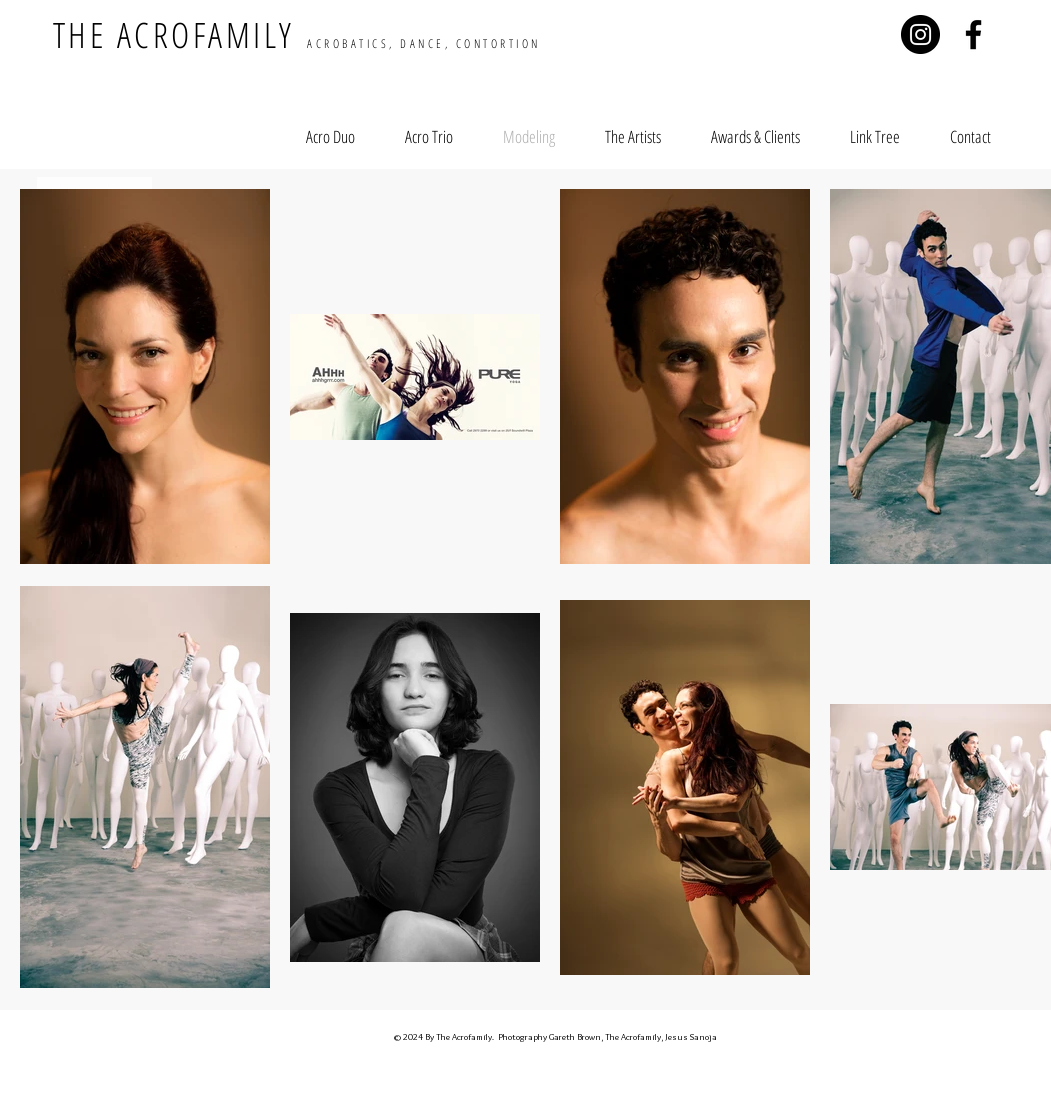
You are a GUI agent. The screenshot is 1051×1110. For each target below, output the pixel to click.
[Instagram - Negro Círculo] (920, 34)
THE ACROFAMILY (297, 34)
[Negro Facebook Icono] (973, 34)
